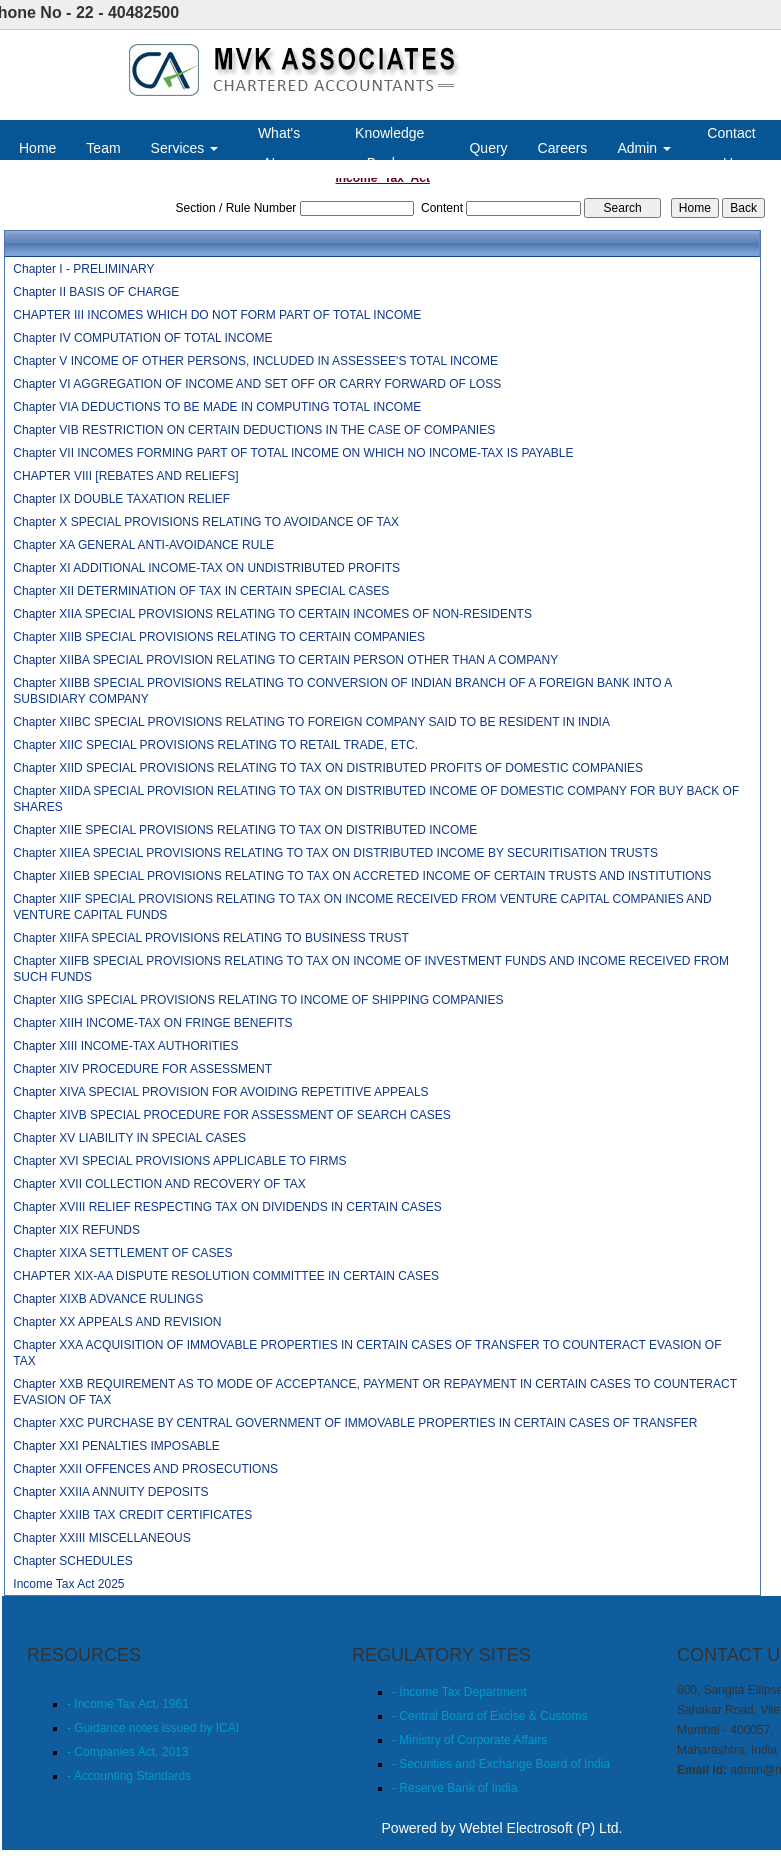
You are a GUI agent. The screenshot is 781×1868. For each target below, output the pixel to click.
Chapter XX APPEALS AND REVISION (117, 1322)
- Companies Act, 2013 (127, 1752)
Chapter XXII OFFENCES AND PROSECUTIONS (145, 1469)
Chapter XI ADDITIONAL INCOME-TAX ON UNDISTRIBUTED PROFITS (206, 568)
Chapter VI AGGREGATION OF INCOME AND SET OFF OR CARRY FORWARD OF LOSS (257, 384)
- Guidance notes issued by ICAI (153, 1728)
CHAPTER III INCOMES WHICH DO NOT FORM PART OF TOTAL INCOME (217, 315)
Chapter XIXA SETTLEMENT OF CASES (122, 1253)
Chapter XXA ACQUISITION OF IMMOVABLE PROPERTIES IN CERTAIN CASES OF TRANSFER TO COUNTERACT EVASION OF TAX (367, 1353)
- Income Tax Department (459, 1692)
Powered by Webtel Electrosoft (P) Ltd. (502, 1828)
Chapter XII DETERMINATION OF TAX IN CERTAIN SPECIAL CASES (201, 591)
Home (37, 148)
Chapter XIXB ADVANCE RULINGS (108, 1299)
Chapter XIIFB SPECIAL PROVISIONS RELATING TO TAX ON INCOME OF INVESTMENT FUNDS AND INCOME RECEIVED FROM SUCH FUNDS (371, 969)
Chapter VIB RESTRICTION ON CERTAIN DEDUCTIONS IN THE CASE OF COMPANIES (254, 430)
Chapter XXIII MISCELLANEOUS (101, 1538)
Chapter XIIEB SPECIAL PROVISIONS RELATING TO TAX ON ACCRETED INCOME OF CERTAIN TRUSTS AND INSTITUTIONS (362, 876)
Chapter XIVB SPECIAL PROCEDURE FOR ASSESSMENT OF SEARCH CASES (231, 1115)
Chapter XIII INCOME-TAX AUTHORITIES (125, 1046)
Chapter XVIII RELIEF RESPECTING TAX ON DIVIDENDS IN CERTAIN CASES (227, 1207)
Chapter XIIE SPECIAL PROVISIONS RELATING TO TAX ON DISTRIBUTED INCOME (245, 830)
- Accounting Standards (129, 1776)
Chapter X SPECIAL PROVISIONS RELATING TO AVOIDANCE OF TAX (206, 522)
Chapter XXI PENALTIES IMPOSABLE (116, 1446)
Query (488, 148)
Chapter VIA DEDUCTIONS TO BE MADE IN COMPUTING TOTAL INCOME (217, 407)
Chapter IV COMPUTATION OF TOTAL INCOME (142, 338)
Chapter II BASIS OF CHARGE (96, 292)
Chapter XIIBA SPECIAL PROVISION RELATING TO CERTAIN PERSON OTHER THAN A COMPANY (285, 660)
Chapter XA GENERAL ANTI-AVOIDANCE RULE (143, 545)
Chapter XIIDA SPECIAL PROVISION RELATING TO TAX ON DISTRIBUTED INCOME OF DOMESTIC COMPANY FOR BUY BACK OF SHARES (376, 799)
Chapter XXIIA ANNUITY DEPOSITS (110, 1492)
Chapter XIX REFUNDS (76, 1230)
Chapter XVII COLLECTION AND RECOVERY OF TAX (159, 1184)
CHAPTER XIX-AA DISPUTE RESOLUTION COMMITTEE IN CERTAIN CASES (226, 1276)
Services (185, 148)
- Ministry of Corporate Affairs (469, 1740)
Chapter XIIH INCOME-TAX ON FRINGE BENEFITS (152, 1023)
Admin (644, 148)
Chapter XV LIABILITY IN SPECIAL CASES (129, 1138)
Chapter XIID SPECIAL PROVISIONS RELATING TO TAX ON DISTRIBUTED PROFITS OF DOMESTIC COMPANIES (328, 768)
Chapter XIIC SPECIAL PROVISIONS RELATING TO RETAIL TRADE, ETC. (215, 745)
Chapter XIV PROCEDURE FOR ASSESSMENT (142, 1069)
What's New (279, 148)
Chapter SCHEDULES (72, 1561)
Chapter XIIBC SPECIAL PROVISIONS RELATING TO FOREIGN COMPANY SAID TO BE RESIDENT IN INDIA (311, 722)
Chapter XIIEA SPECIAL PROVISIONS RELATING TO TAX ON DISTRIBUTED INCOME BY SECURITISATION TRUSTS (335, 853)
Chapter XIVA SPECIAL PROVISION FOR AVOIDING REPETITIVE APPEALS (220, 1092)
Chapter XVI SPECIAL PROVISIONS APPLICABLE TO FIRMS (179, 1161)
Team (103, 148)
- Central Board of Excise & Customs (489, 1716)
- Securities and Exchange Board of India (501, 1764)
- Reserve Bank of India (454, 1788)
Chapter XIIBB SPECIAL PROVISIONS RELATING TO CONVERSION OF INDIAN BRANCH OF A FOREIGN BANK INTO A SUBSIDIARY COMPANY (342, 691)
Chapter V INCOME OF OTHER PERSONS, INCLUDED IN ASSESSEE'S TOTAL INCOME (255, 361)
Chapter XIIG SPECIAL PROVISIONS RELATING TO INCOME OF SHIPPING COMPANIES (258, 1000)
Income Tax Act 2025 (68, 1584)
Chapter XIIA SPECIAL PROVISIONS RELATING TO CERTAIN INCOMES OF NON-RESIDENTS (272, 614)
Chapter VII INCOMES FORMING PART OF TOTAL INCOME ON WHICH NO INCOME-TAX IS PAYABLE (293, 453)
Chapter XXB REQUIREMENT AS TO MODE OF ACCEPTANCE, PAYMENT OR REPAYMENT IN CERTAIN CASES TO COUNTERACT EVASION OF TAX (374, 1392)
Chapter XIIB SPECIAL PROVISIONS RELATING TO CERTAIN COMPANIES (219, 637)
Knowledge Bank (389, 148)
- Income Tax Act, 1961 (128, 1704)
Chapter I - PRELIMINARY (83, 269)
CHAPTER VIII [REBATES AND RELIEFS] (125, 476)
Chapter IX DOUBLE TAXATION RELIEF (121, 499)
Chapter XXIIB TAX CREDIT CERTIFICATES (132, 1515)
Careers (563, 148)
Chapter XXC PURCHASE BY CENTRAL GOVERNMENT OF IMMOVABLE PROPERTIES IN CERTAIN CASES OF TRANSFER (355, 1423)
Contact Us (731, 148)
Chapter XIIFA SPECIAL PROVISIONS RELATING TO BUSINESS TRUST (210, 938)
